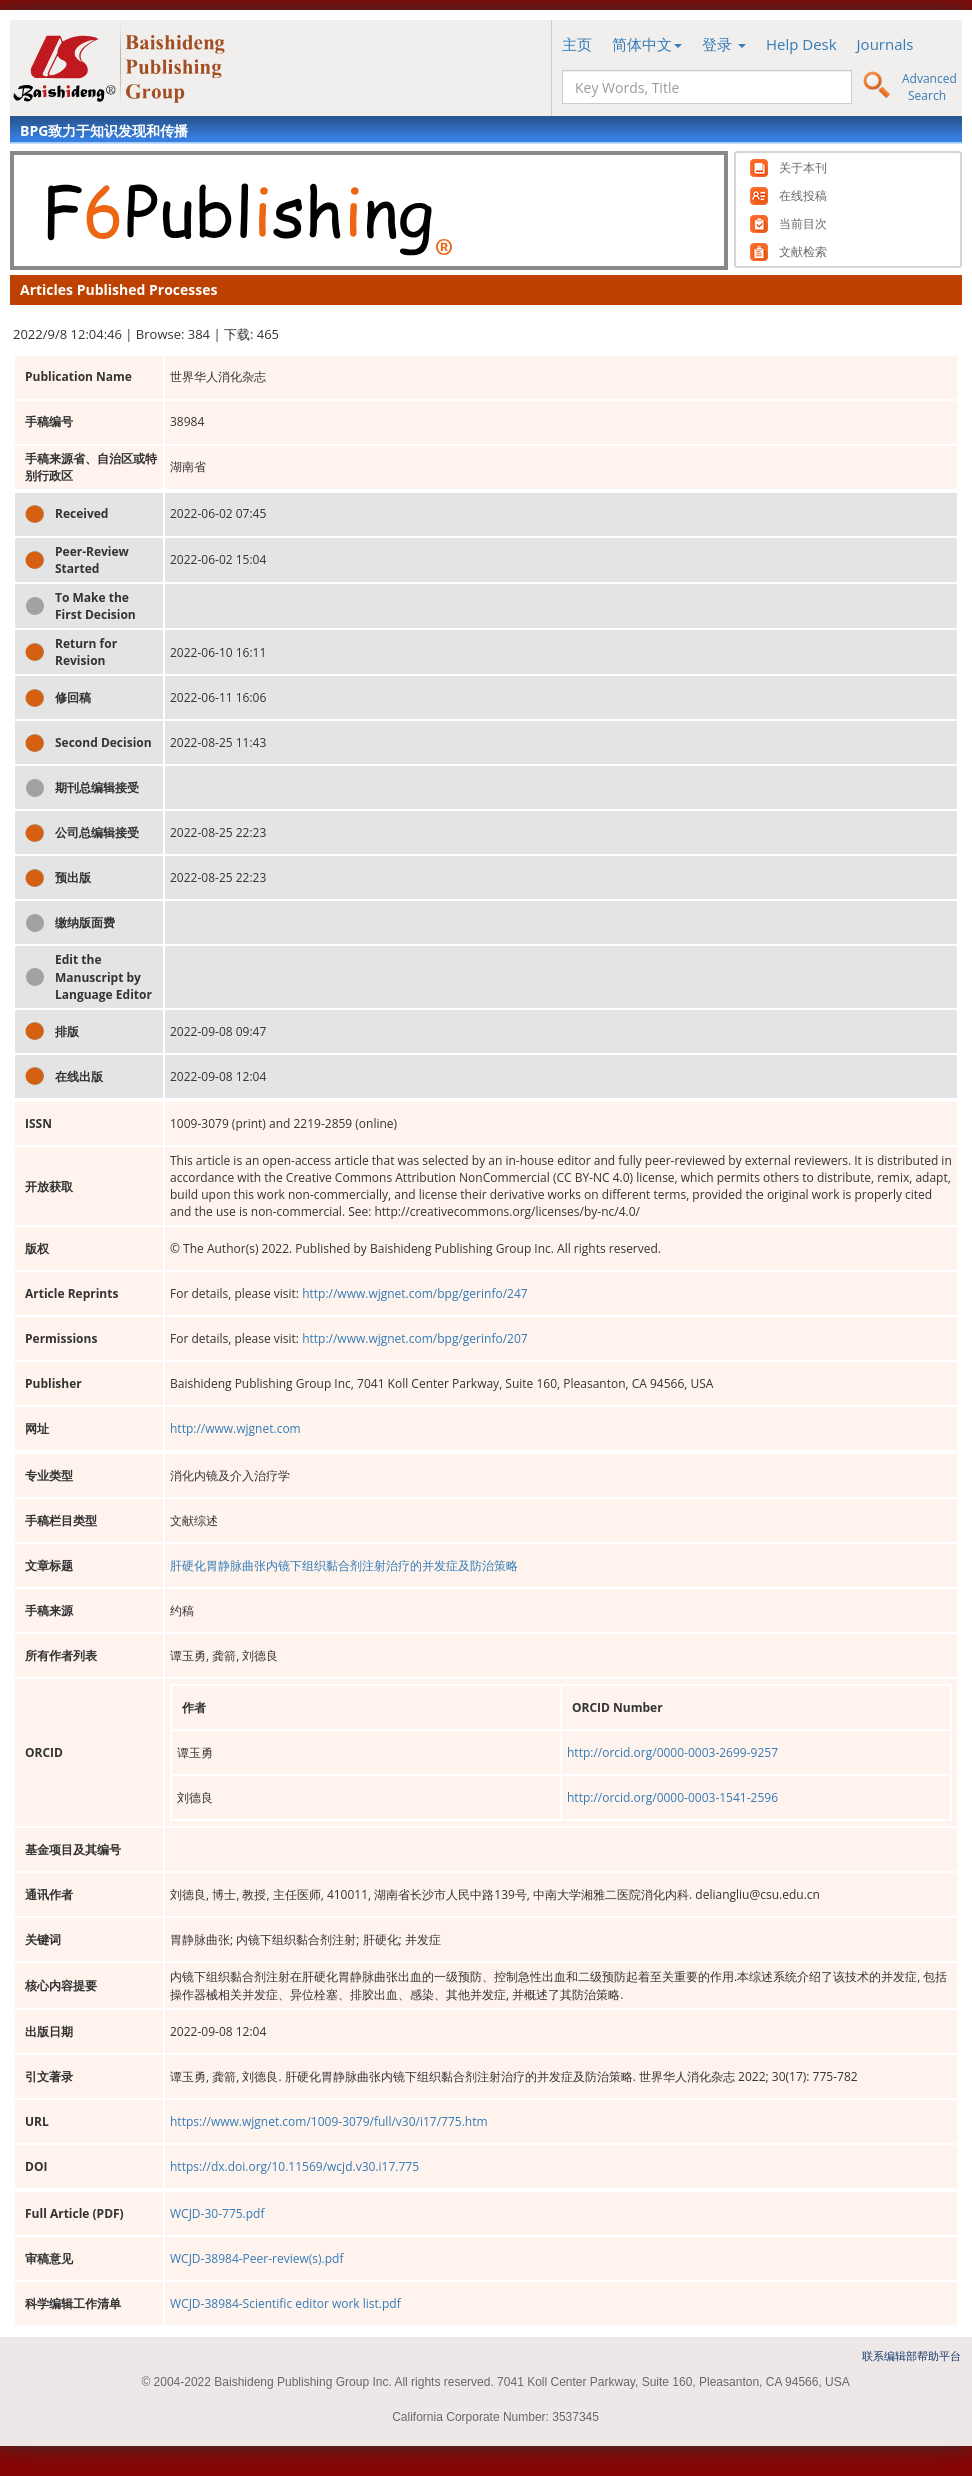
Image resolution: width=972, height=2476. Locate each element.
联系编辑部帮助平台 (911, 2356)
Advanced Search (929, 87)
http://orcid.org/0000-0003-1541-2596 (672, 1797)
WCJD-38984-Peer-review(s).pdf (256, 2258)
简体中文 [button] (647, 44)
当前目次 (803, 224)
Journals (885, 44)
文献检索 (803, 252)
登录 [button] (724, 44)
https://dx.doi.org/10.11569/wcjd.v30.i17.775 (294, 2166)
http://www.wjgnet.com (235, 1428)
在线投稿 (803, 196)
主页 (577, 44)
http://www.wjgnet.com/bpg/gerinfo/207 (415, 1338)
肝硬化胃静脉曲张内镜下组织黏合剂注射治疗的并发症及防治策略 (344, 1565)
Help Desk (801, 44)
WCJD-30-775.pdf (217, 2213)
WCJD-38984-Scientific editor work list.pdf (285, 2303)
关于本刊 (803, 168)
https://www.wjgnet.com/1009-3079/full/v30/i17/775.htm (329, 2121)
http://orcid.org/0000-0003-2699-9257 (672, 1752)
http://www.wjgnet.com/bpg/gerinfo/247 (415, 1293)
